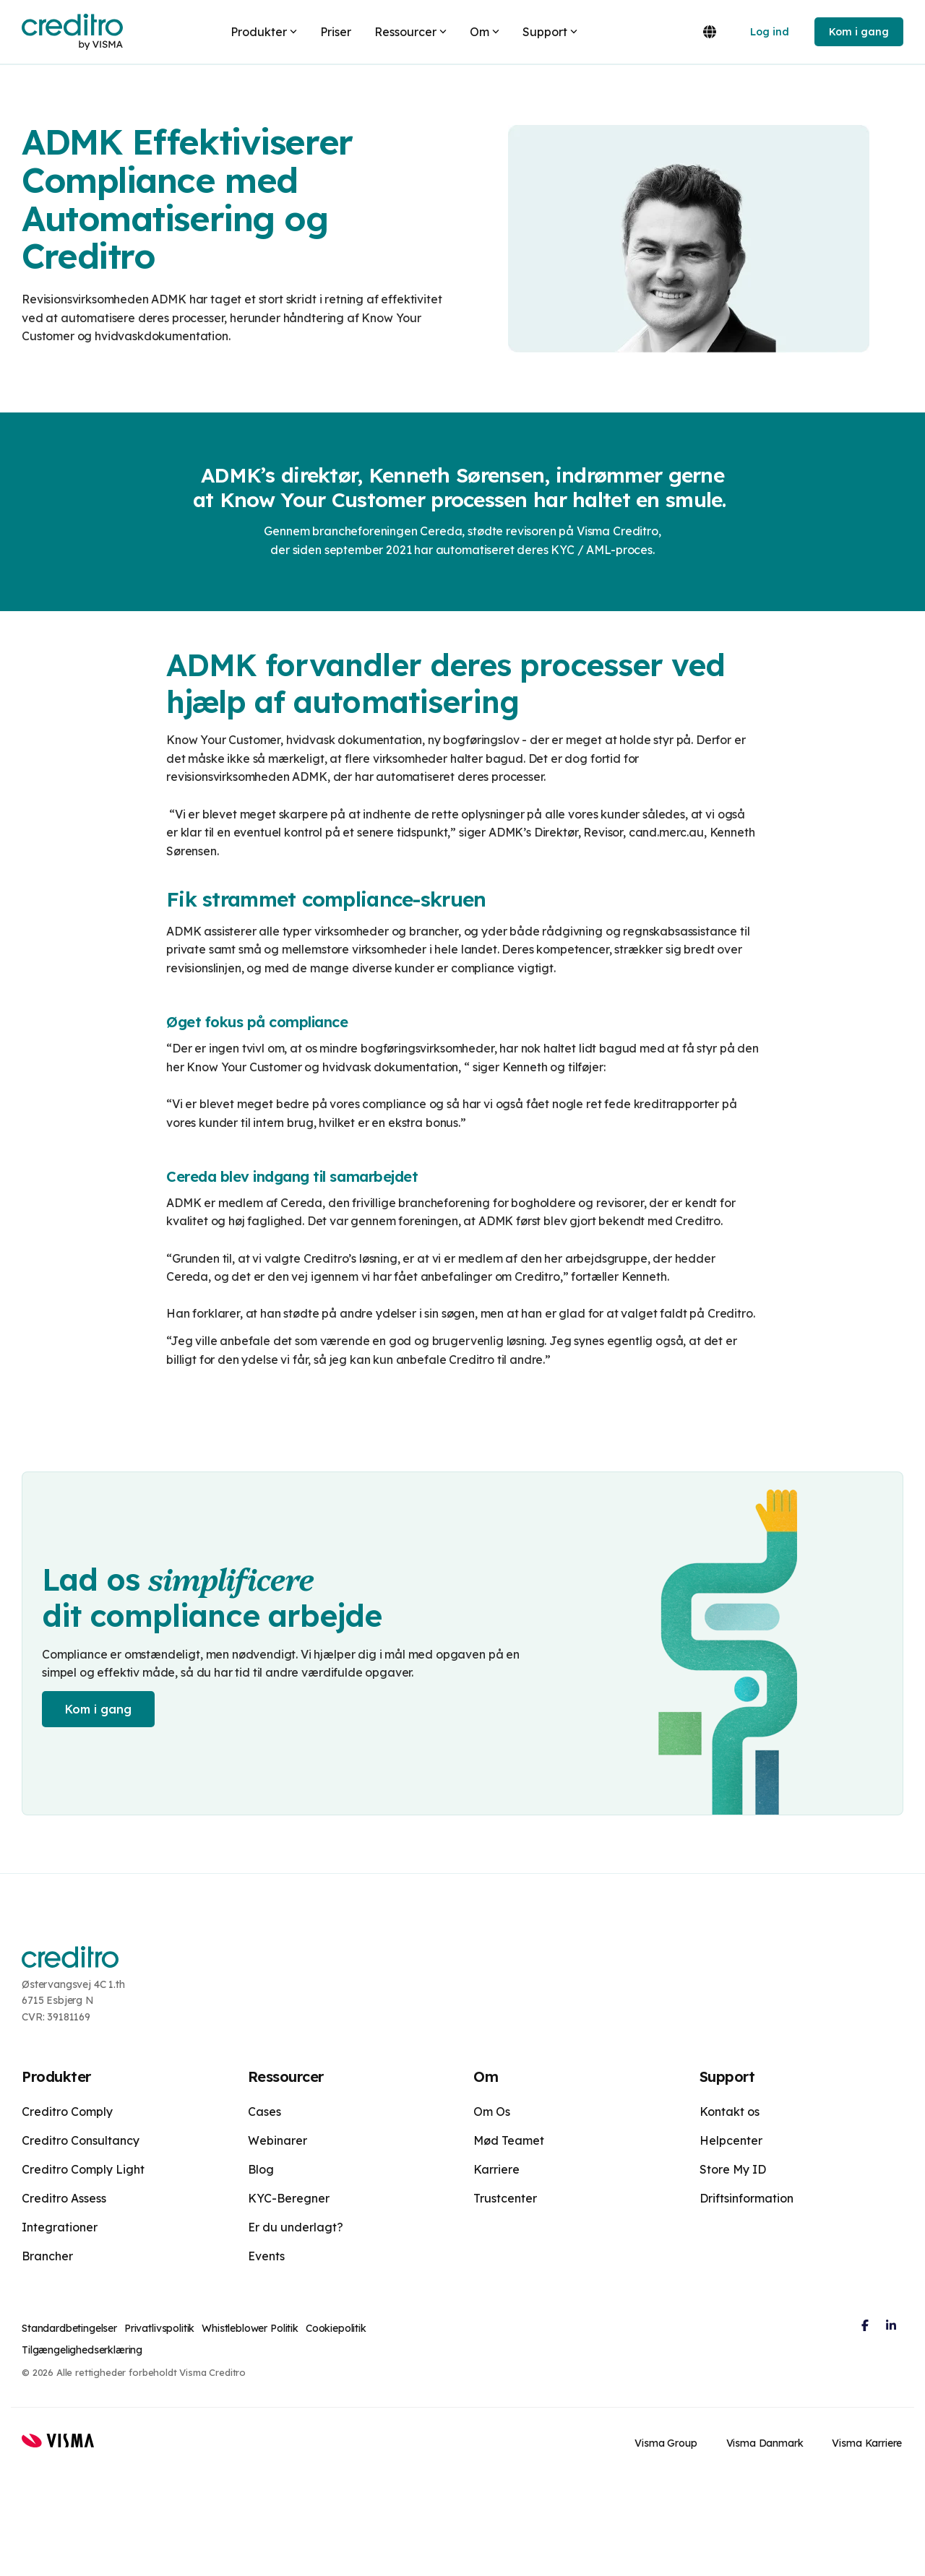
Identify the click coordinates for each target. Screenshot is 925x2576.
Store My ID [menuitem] (733, 2169)
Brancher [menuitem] (47, 2256)
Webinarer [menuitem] (277, 2140)
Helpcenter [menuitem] (731, 2140)
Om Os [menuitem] (491, 2111)
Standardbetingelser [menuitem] (69, 2328)
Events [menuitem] (266, 2256)
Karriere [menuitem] (496, 2169)
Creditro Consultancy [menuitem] (80, 2140)
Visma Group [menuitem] (667, 2442)
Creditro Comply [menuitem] (67, 2111)
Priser (335, 32)
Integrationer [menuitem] (60, 2227)
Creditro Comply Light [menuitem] (83, 2169)
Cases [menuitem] (264, 2111)
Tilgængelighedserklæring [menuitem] (82, 2349)
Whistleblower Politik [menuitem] (250, 2328)
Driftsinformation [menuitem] (746, 2198)
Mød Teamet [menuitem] (508, 2140)
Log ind (769, 31)
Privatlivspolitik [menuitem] (159, 2328)
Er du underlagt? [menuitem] (295, 2227)
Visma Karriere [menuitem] (868, 2442)
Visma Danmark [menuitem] (765, 2442)
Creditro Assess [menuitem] (64, 2198)
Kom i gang (859, 31)
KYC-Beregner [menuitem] (289, 2198)
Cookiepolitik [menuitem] (336, 2328)
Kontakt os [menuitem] (730, 2111)
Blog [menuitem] (261, 2169)
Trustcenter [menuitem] (505, 2198)
